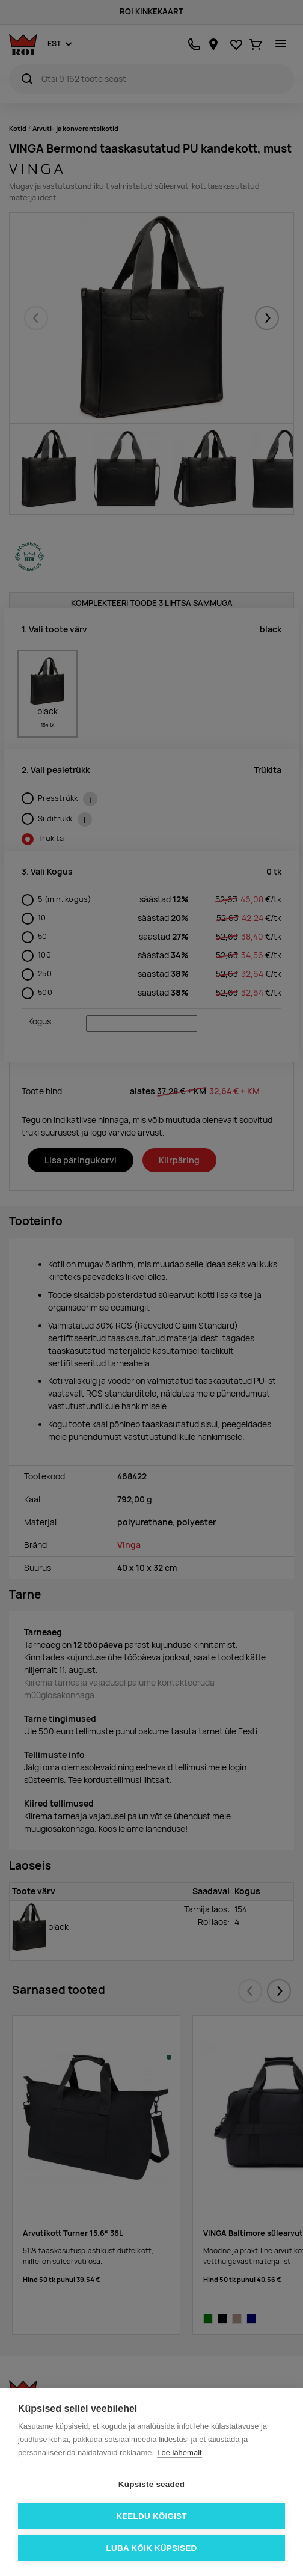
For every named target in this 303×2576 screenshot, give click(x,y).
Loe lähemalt (179, 2452)
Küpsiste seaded (151, 2484)
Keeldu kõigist (151, 2516)
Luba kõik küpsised (151, 2548)
